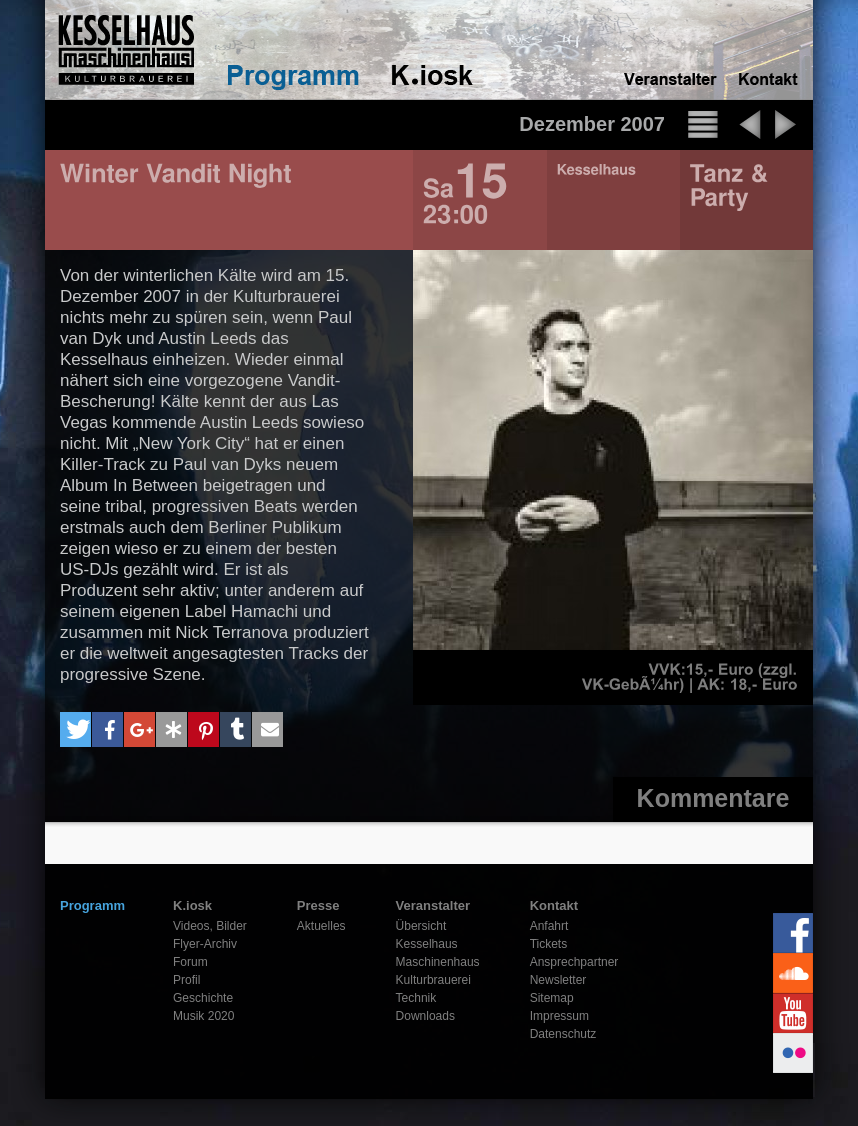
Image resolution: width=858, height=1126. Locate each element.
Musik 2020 (203, 1016)
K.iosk (192, 905)
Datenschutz (563, 1034)
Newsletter (558, 980)
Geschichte (203, 998)
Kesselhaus (427, 944)
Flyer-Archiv (205, 944)
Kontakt (554, 905)
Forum (190, 962)
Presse (318, 905)
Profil (186, 980)
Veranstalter (433, 905)
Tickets (549, 944)
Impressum (559, 1016)
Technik (416, 998)
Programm (92, 905)
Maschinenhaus (438, 962)
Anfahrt (549, 926)
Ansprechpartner (574, 962)
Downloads (425, 1016)
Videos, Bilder (210, 926)
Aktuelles (321, 926)
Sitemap (552, 998)
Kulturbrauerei (433, 980)
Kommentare (713, 798)
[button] (75, 729)
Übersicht (421, 926)
